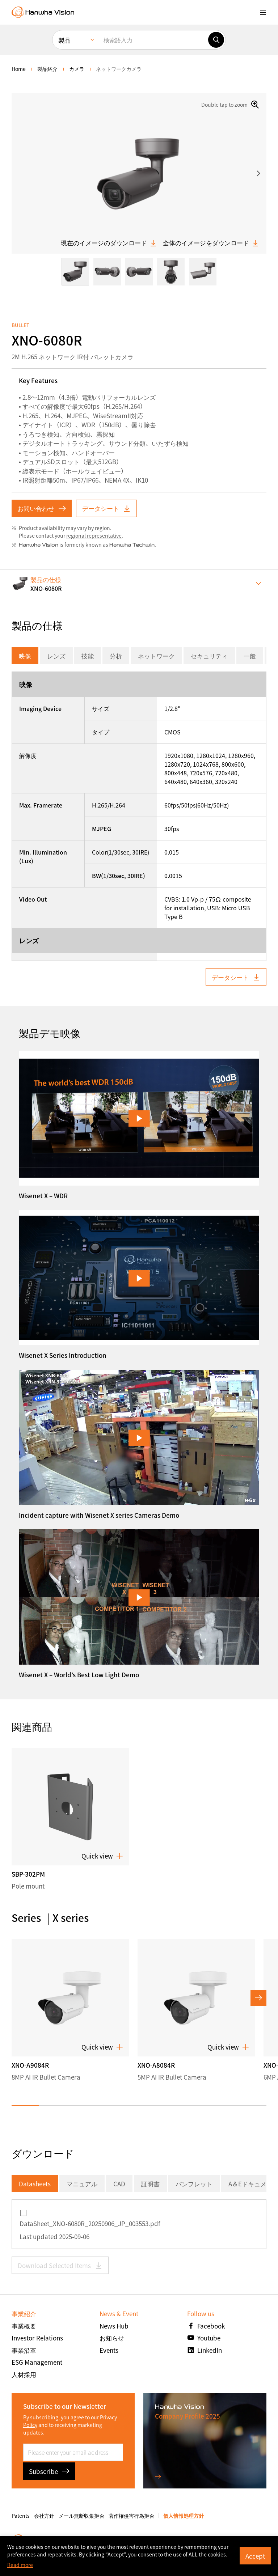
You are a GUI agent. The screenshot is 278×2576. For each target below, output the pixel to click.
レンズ (56, 655)
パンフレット (194, 2183)
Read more (20, 2564)
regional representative (94, 535)
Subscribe (49, 2471)
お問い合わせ (41, 508)
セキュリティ (209, 655)
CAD (119, 2183)
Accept (255, 2555)
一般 (250, 655)
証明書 (150, 2183)
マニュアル (82, 2183)
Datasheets (35, 2183)
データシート (106, 508)
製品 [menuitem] (64, 40)
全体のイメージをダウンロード (211, 242)
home (19, 68)
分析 (116, 655)
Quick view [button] (102, 1856)
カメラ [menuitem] (76, 68)
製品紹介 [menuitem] (47, 68)
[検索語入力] (153, 40)
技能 (87, 655)
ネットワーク (156, 655)
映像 (25, 655)
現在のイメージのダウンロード (109, 242)
